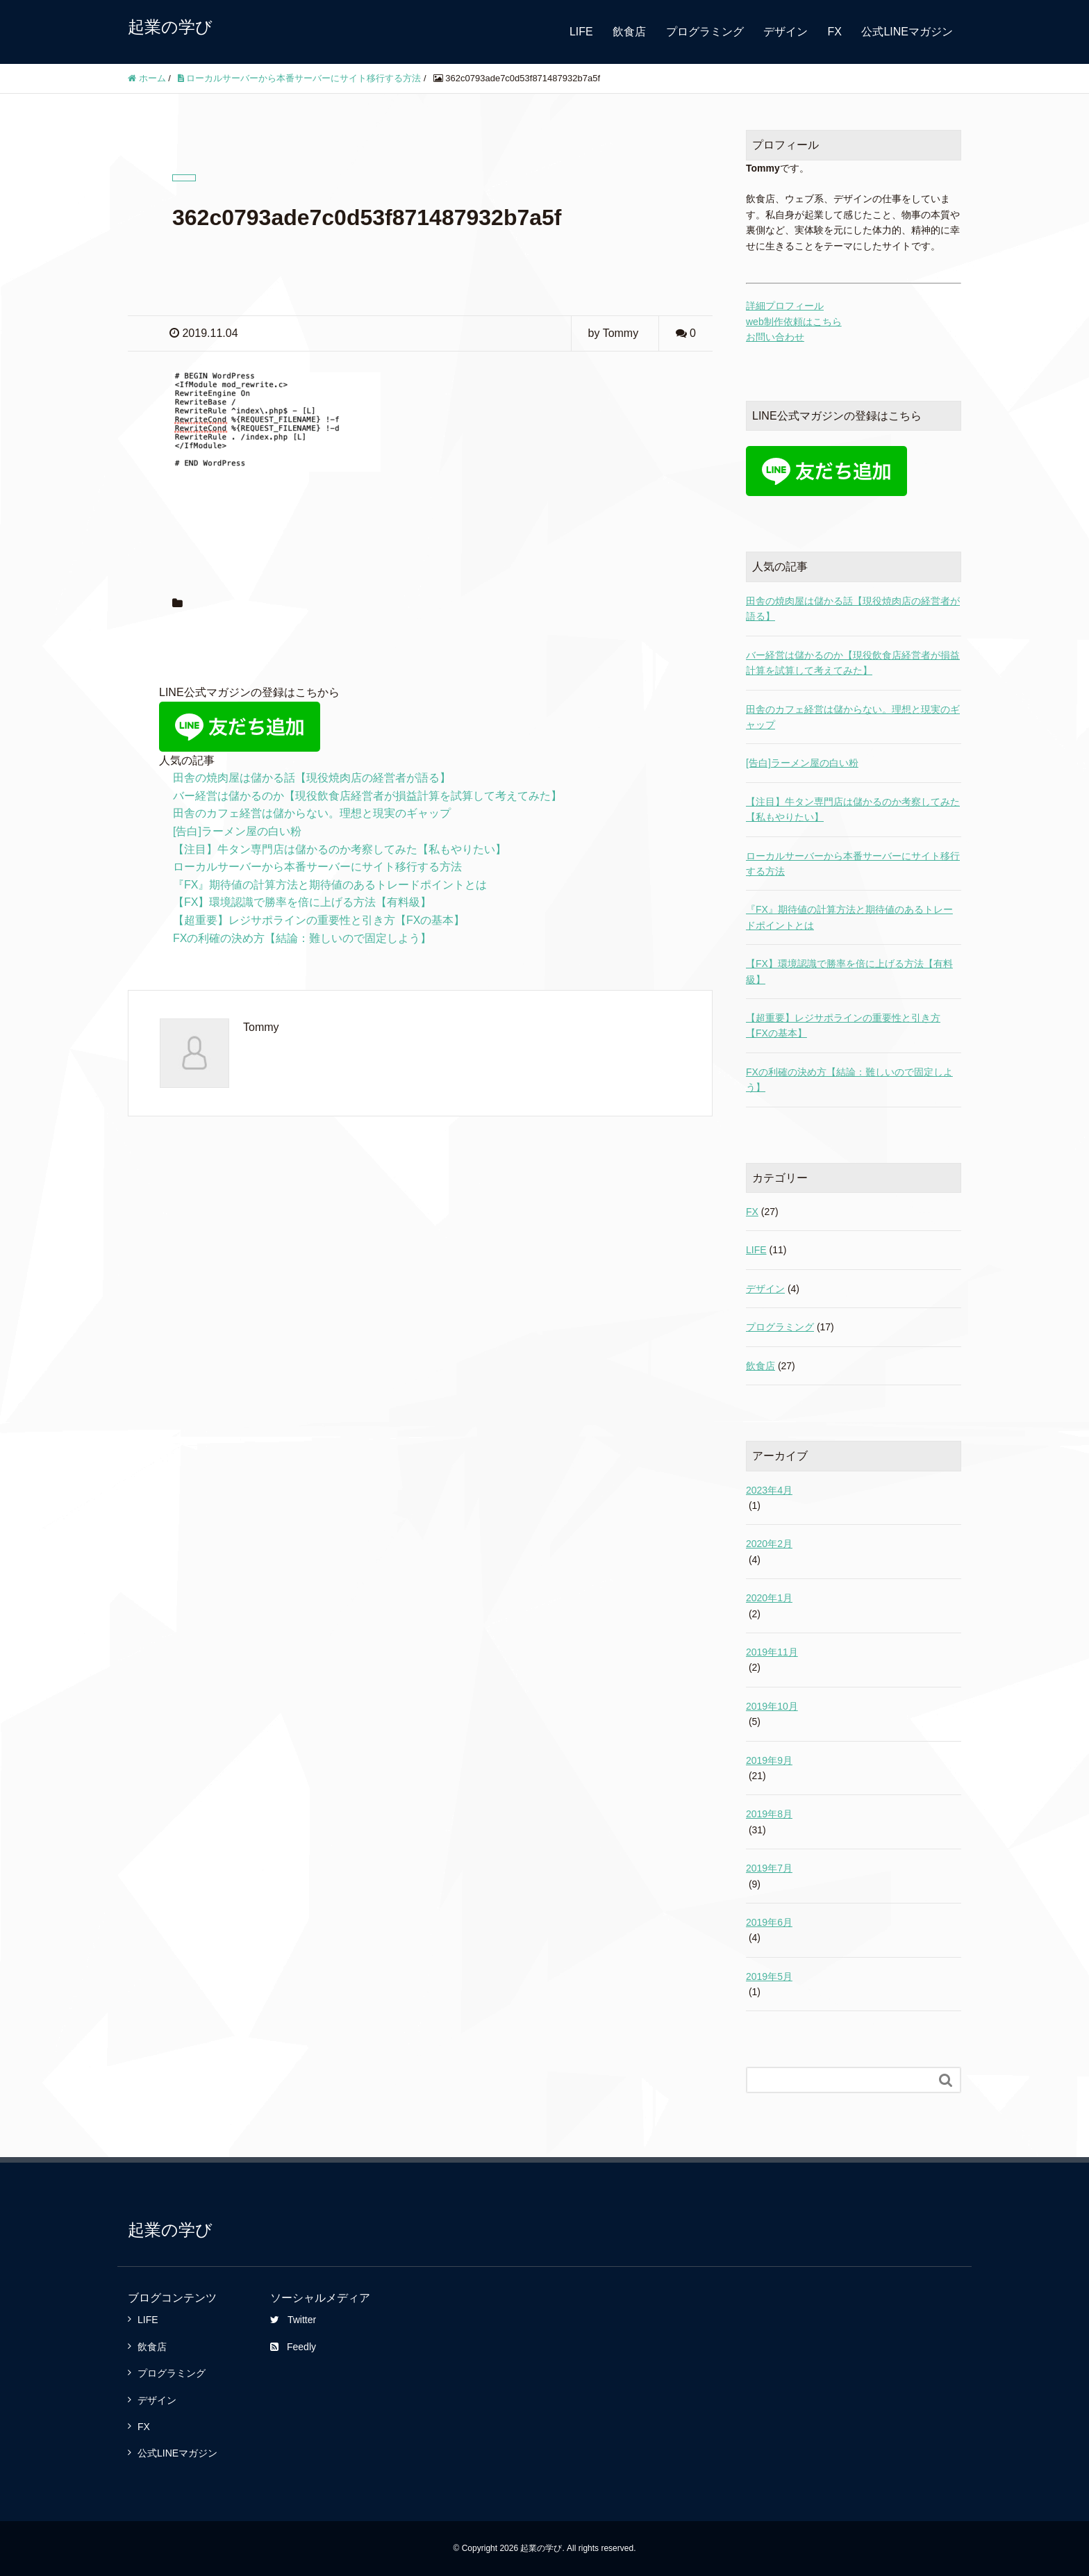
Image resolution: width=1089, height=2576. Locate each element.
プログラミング (705, 32)
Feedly (293, 2346)
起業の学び (170, 26)
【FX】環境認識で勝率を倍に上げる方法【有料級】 (302, 902)
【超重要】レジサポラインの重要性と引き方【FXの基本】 (319, 920)
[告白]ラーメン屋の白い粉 (237, 831)
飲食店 (629, 32)
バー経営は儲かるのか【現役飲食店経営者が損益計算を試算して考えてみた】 (367, 796)
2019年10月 (772, 1706)
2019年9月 (769, 1760)
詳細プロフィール (785, 305)
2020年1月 (769, 1597)
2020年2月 (769, 1543)
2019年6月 (769, 1922)
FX (835, 32)
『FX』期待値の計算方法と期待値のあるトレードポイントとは (330, 885)
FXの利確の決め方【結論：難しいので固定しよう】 (302, 938)
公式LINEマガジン (907, 32)
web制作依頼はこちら (794, 321)
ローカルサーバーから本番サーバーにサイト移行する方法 (317, 867)
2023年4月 (769, 1490)
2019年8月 (769, 1813)
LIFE (581, 32)
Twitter (293, 2319)
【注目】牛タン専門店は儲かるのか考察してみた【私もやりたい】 (339, 849)
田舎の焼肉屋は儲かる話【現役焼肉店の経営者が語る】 (312, 778)
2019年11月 (772, 1652)
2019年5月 (769, 1976)
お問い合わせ (775, 336)
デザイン (785, 32)
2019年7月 (769, 1868)
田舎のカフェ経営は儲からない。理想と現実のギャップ (312, 813)
